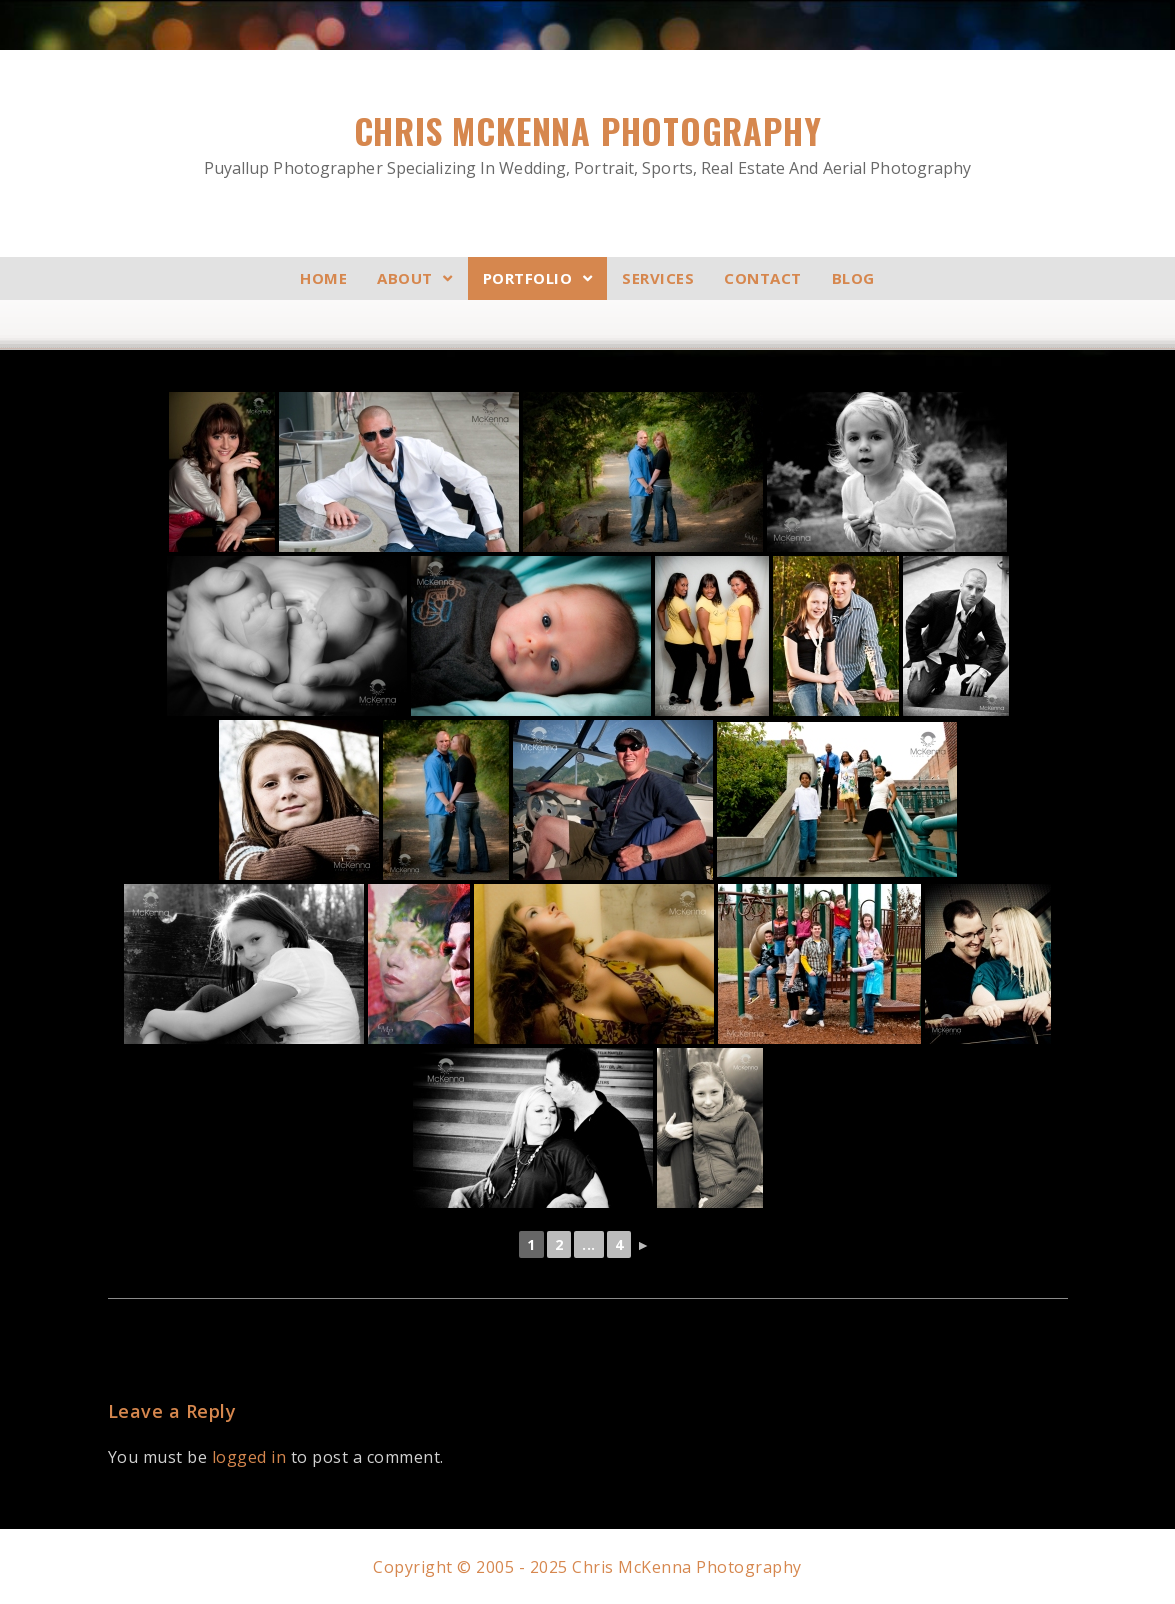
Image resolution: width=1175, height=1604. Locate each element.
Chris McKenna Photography (588, 143)
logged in (249, 1456)
